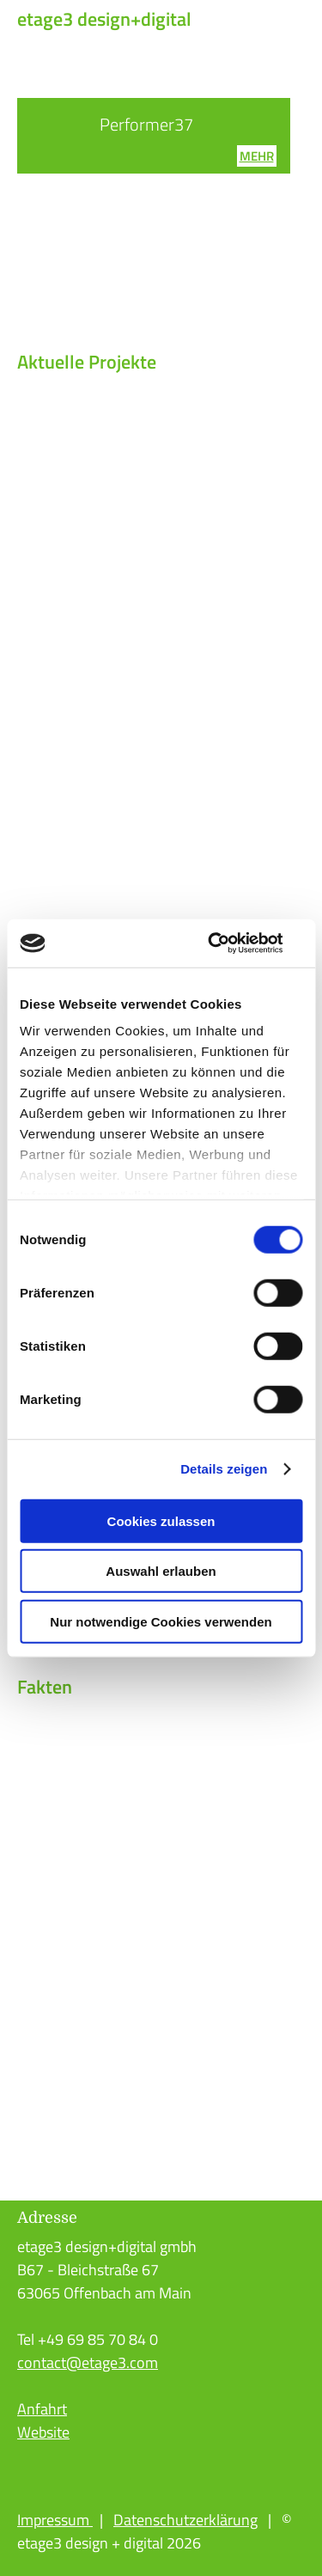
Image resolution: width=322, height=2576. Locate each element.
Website (43, 2432)
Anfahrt (42, 2408)
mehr (257, 156)
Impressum (55, 2519)
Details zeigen (223, 1469)
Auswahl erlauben (161, 1571)
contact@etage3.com (87, 2362)
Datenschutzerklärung (185, 2519)
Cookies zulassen (161, 1520)
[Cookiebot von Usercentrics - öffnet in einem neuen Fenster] (229, 943)
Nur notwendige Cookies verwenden (160, 1621)
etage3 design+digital (104, 19)
